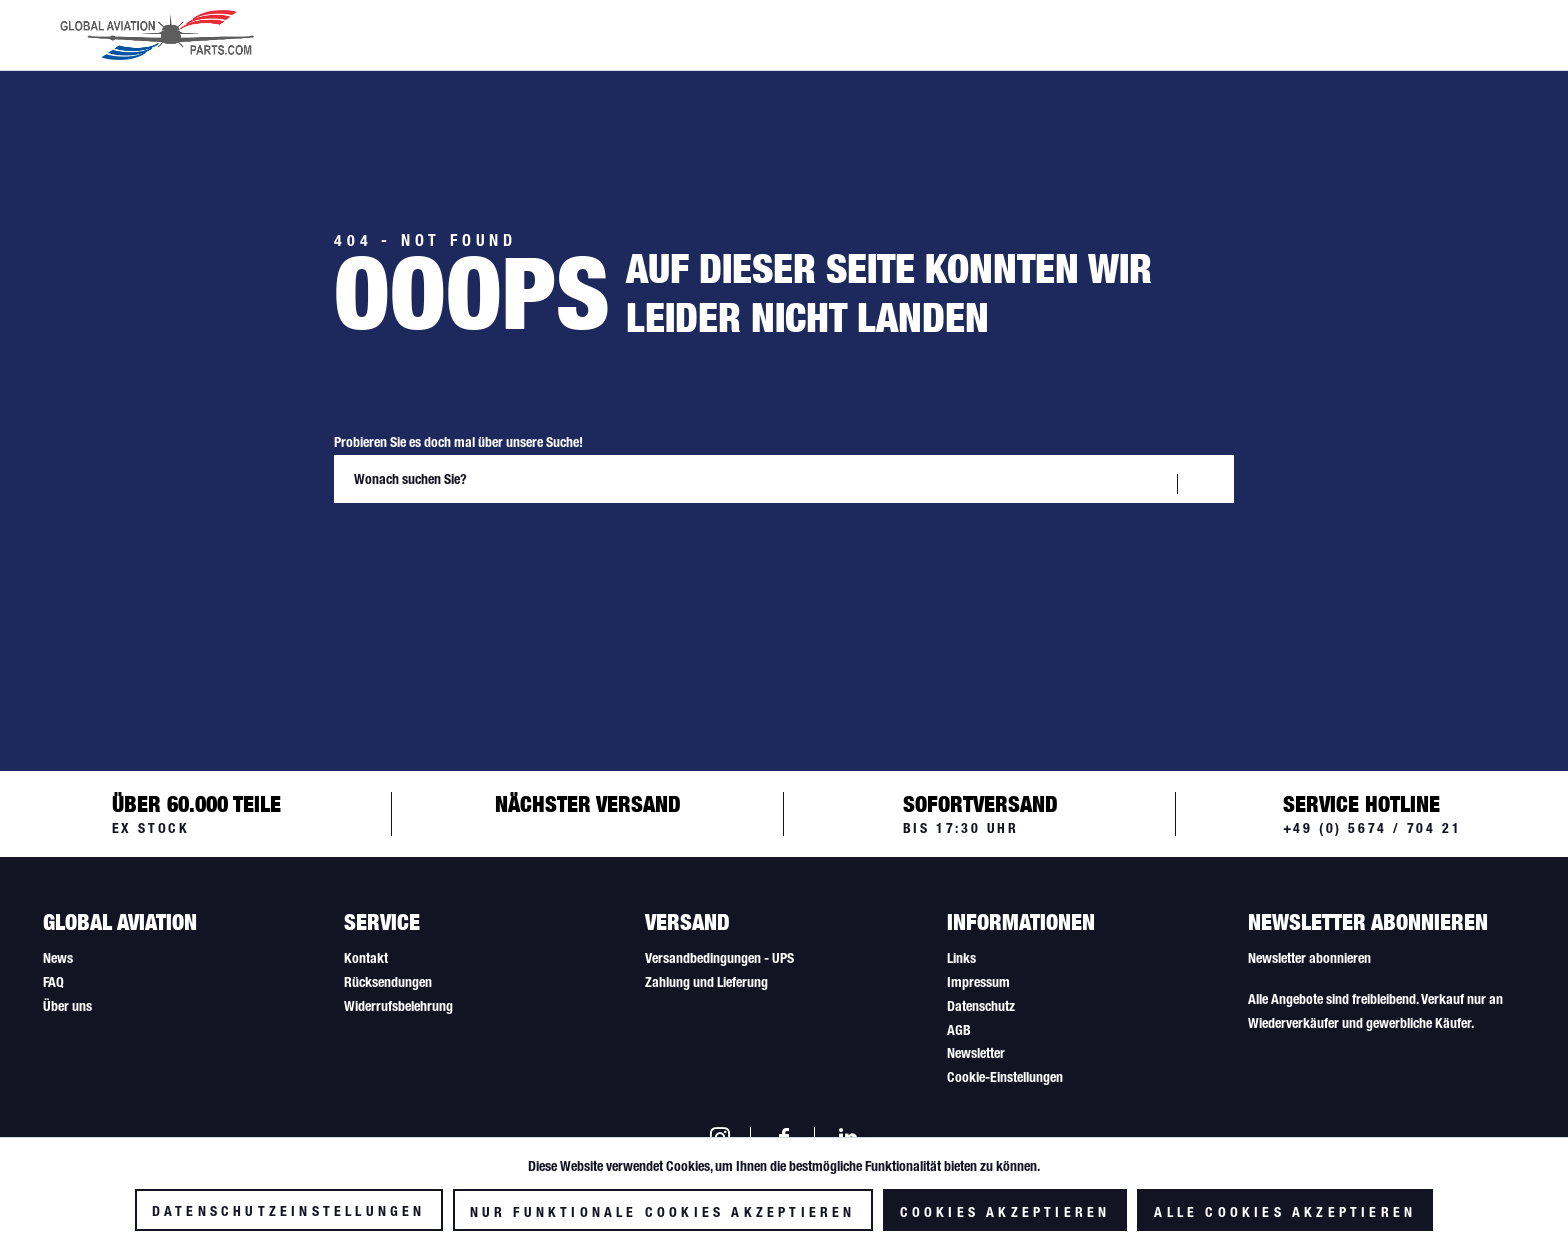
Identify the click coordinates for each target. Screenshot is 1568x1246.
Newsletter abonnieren (1309, 958)
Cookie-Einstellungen (1005, 1077)
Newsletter (976, 1053)
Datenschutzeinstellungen (289, 1211)
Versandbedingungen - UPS (719, 958)
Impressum (978, 982)
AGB (959, 1030)
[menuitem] (181, 959)
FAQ (53, 982)
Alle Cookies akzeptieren (1285, 1212)
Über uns (67, 1006)
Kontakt (366, 958)
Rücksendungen (388, 982)
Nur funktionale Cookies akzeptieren (663, 1212)
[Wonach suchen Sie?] (784, 479)
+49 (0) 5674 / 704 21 (1372, 828)
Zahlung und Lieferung (706, 982)
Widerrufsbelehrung (398, 1006)
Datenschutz (981, 1006)
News (58, 958)
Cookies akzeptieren (1005, 1212)
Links (961, 958)
